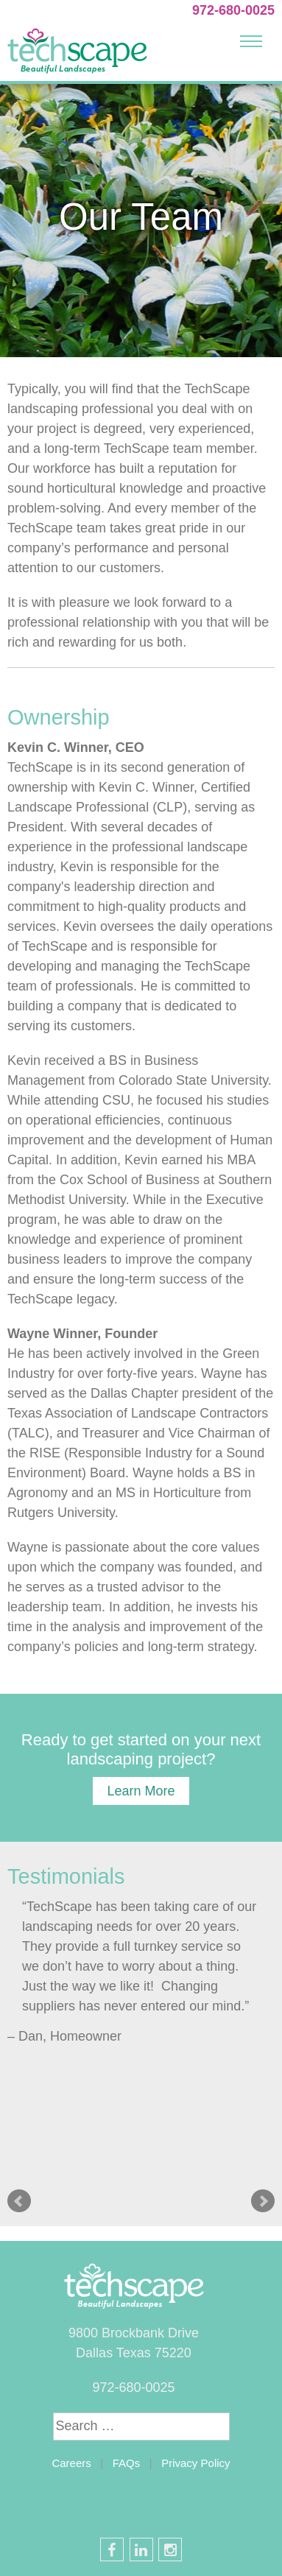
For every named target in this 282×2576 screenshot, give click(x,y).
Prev (19, 2201)
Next (263, 2201)
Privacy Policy (195, 2463)
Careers (71, 2463)
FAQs (127, 2463)
